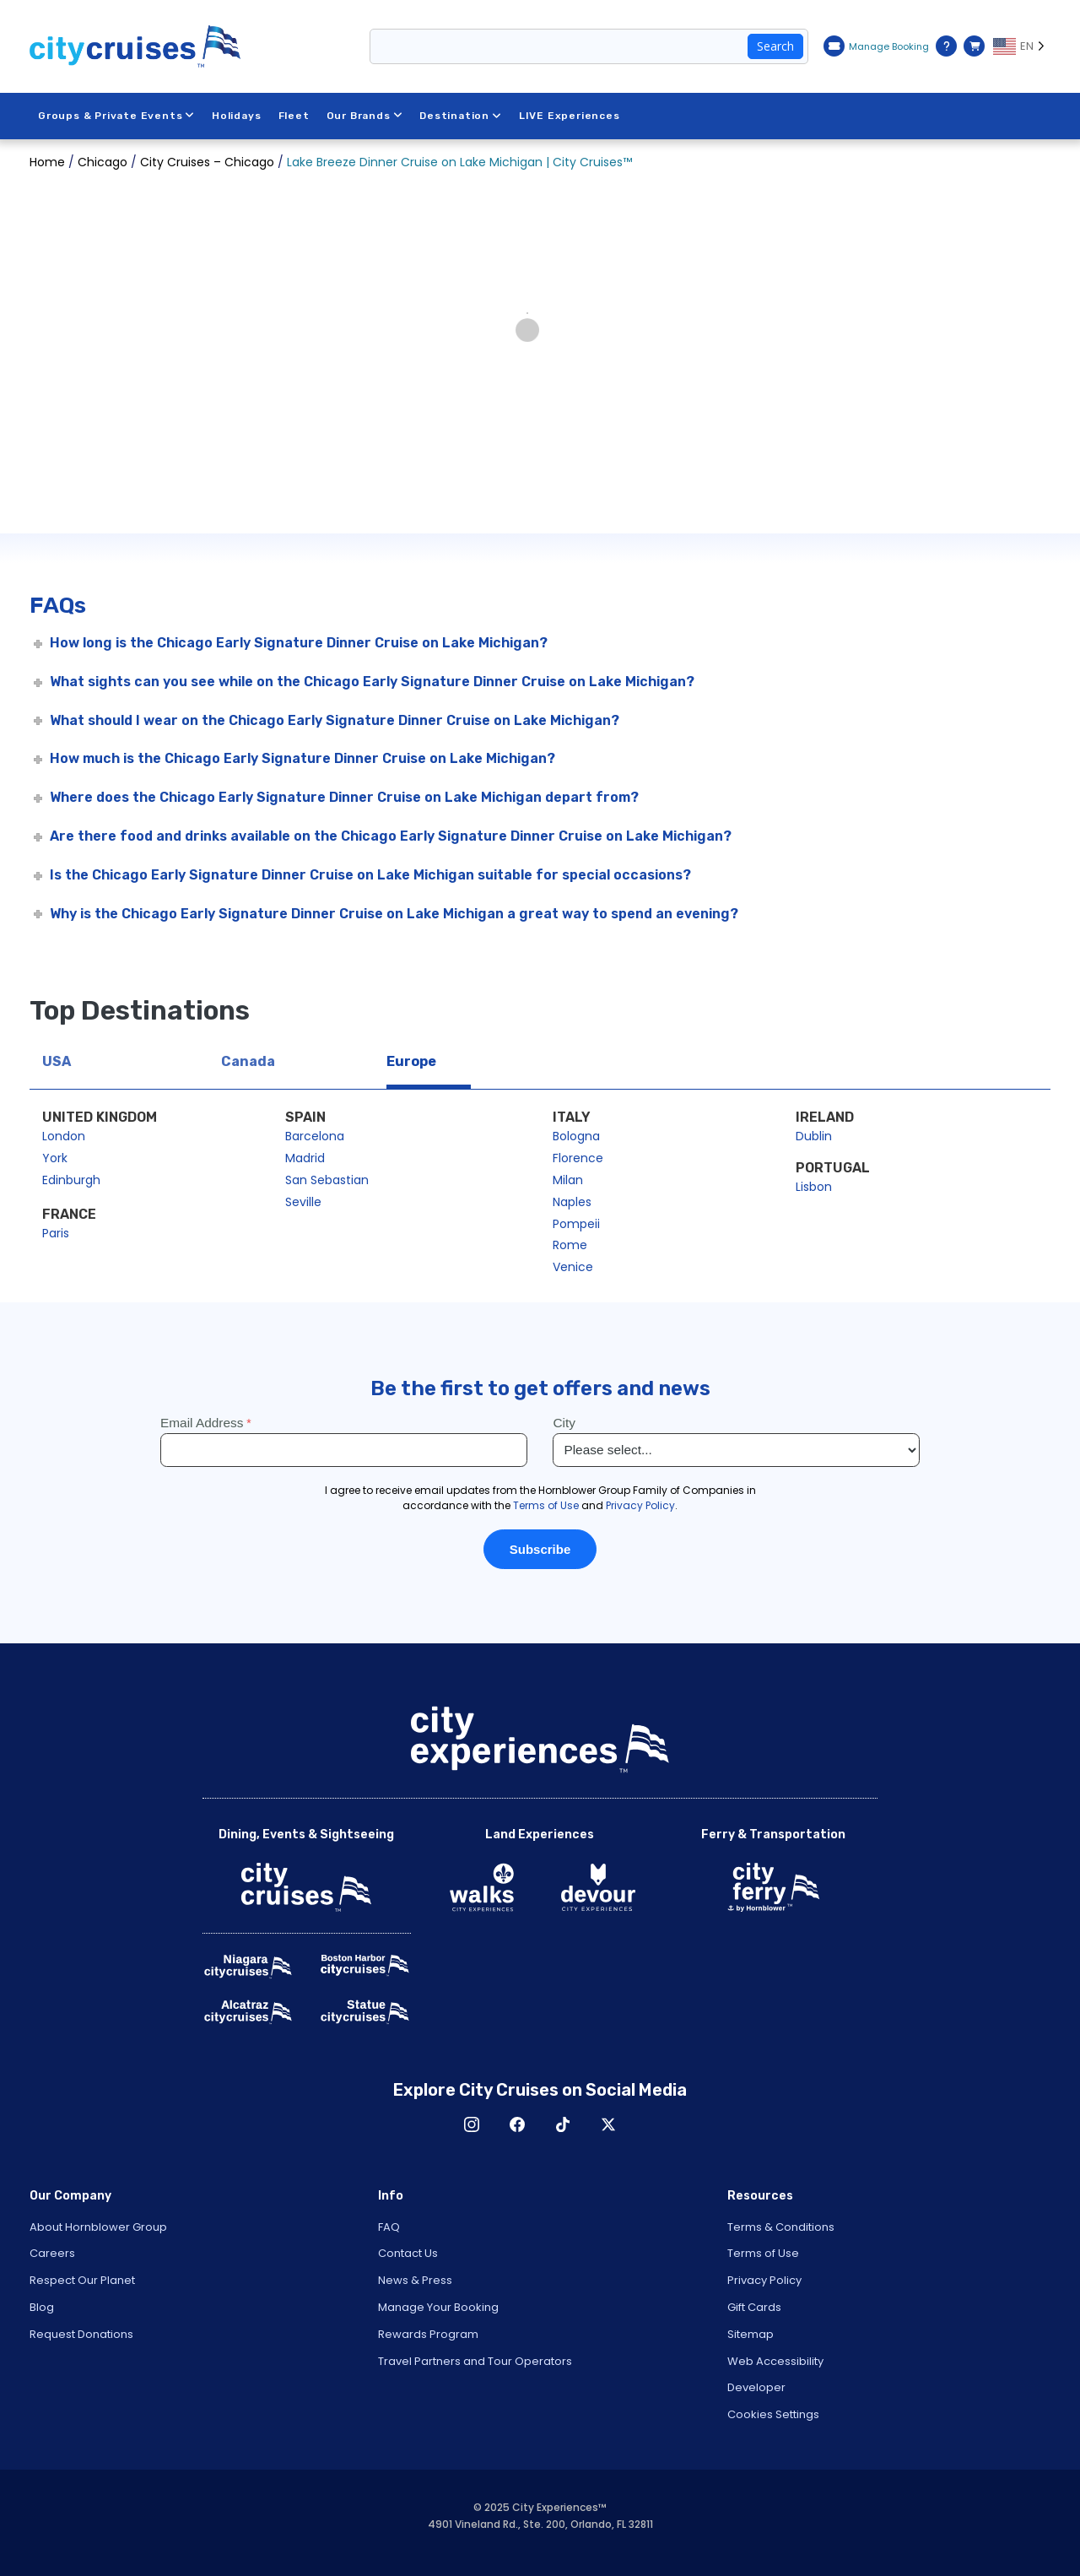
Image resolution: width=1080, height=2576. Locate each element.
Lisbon (814, 1186)
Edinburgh (71, 1180)
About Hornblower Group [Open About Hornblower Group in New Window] (98, 2227)
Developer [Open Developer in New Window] (756, 2387)
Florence (578, 1158)
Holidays (236, 116)
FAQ (389, 2227)
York (55, 1158)
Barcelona (314, 1136)
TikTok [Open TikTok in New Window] (562, 2124)
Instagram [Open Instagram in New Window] (471, 2124)
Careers (52, 2253)
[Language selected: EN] (1021, 46)
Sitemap (750, 2334)
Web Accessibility (775, 2361)
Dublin (814, 1136)
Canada (248, 1061)
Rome (570, 1245)
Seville (303, 1201)
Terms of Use (763, 2253)
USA (56, 1061)
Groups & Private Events (116, 116)
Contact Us (408, 2253)
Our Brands (365, 116)
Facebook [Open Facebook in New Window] (517, 2124)
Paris (55, 1233)
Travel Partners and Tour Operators (475, 2361)
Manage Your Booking (438, 2307)
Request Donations (81, 2334)
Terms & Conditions (780, 2227)
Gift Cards (754, 2307)
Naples (572, 1201)
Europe (411, 1061)
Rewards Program (428, 2334)
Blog (42, 2307)
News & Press (415, 2280)
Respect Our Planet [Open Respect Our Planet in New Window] (82, 2280)
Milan (568, 1180)
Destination (460, 116)
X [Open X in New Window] (608, 2124)
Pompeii (576, 1223)
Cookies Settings (773, 2414)
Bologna (576, 1136)
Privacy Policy (764, 2280)
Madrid (305, 1158)
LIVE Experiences (569, 116)
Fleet (294, 116)
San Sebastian (327, 1180)
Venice (573, 1266)
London (63, 1136)
